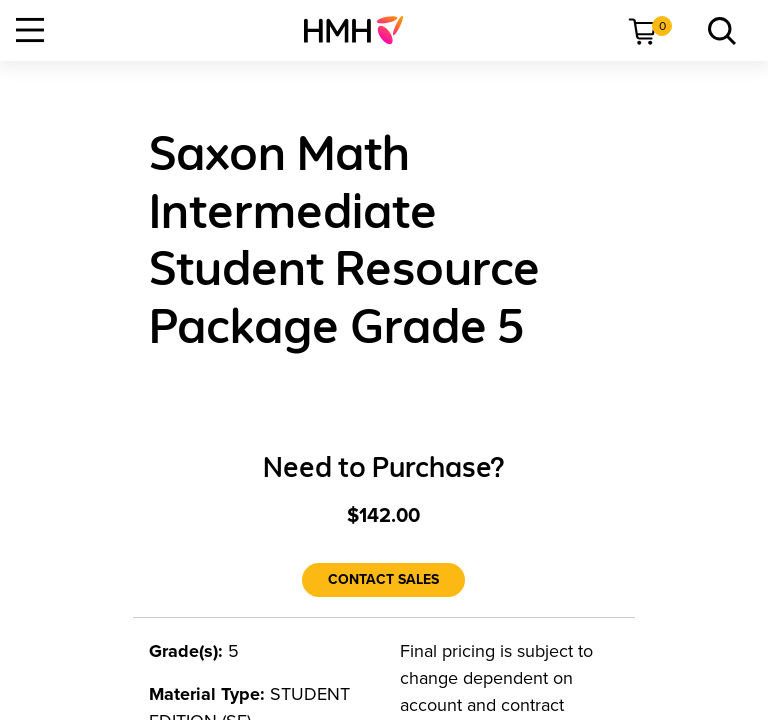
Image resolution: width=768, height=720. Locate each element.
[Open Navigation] (30, 30)
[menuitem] (361, 30)
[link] (361, 30)
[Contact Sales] (383, 580)
